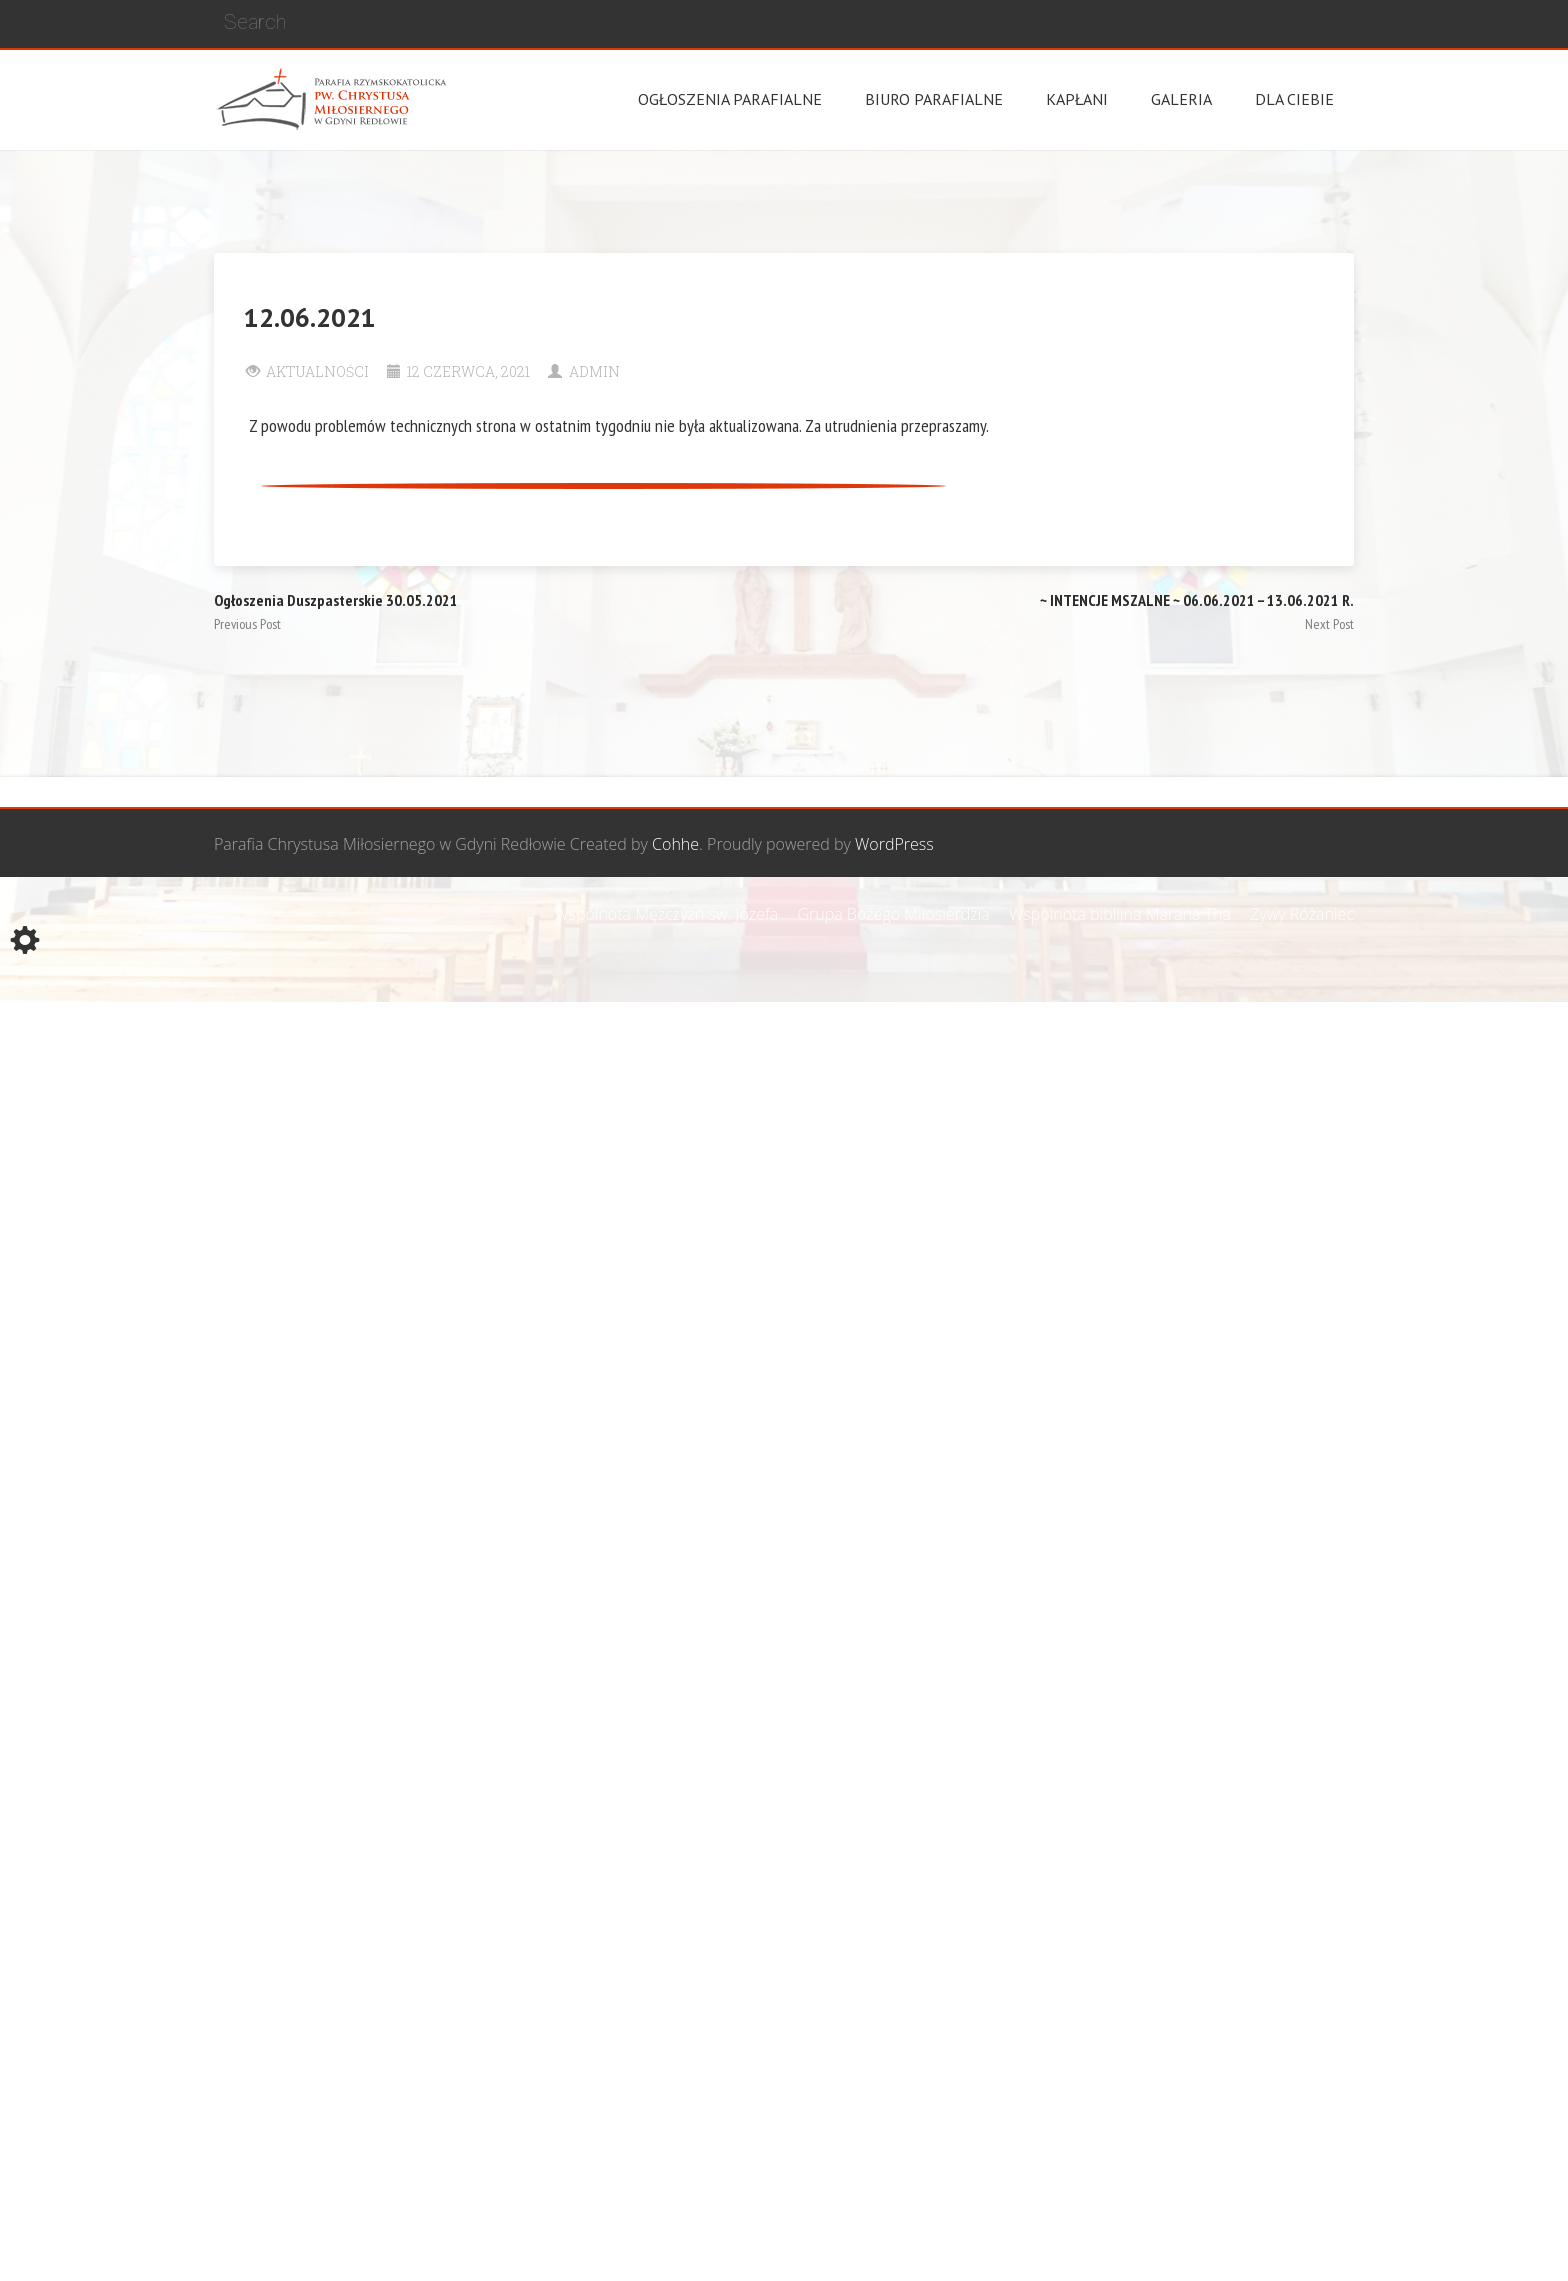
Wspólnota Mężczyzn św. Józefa (666, 914)
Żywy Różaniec (1302, 914)
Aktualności (317, 371)
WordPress (894, 844)
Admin (594, 371)
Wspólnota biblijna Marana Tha (1120, 914)
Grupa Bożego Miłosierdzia (893, 914)
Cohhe (675, 844)
